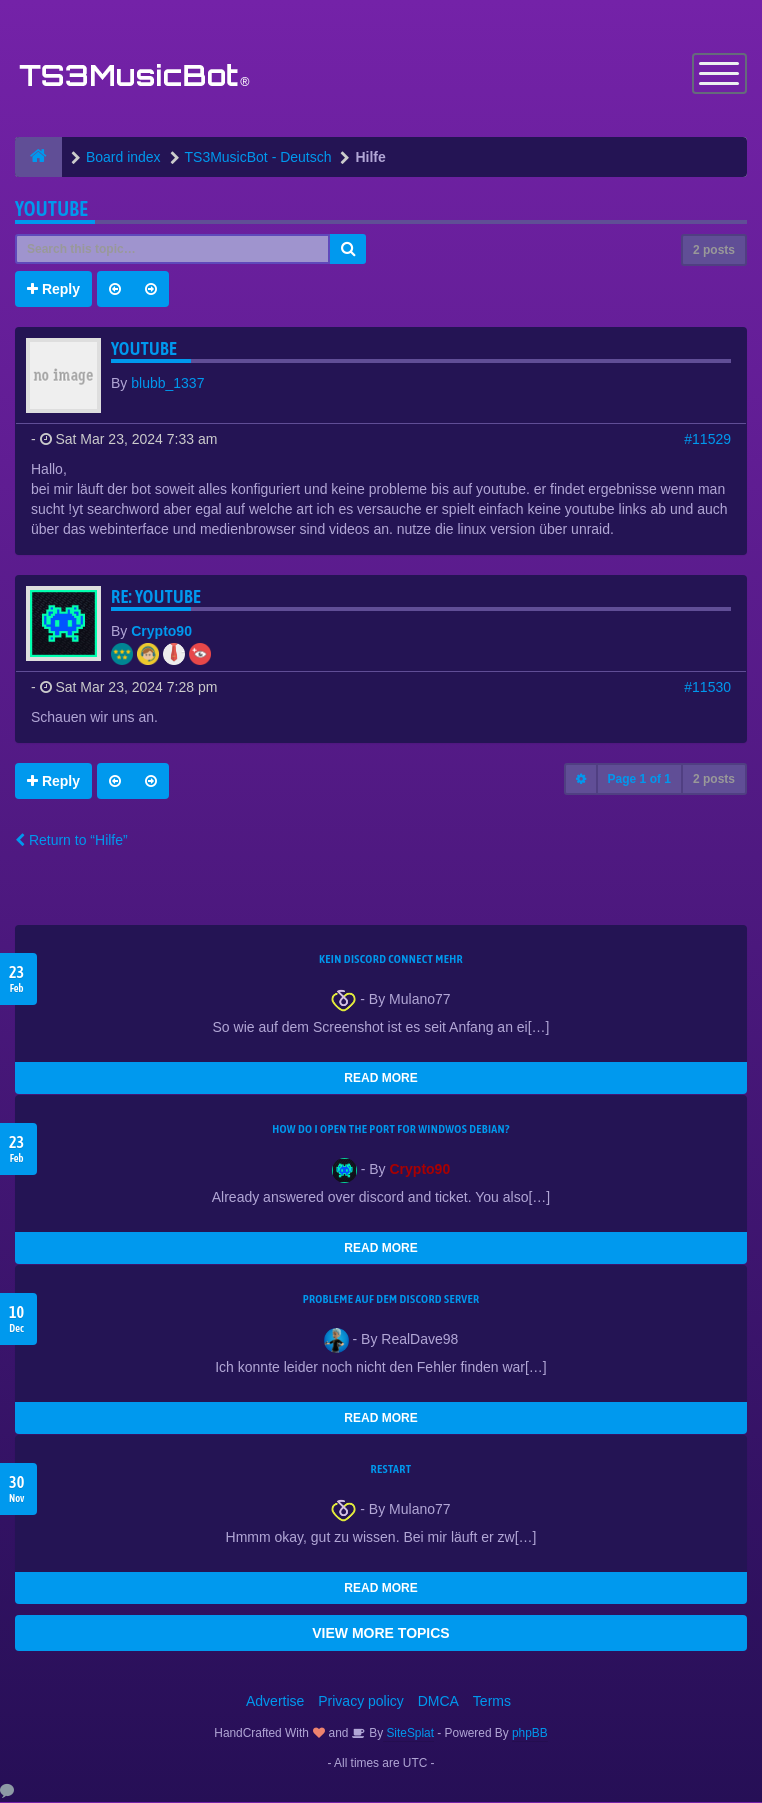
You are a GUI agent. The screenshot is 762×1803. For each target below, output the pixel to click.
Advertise (275, 1702)
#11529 (707, 440)
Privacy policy (361, 1702)
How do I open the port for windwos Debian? (391, 1130)
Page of (639, 780)
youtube (51, 209)
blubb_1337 (167, 384)
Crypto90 (161, 632)
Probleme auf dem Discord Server (391, 1300)
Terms (492, 1702)
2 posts (714, 251)
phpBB (530, 1734)
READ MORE (380, 1079)
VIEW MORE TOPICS (380, 1634)
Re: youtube (156, 597)
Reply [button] (53, 290)
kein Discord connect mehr (391, 960)
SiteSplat (408, 1734)
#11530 (707, 688)
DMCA (438, 1702)
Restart (391, 1470)
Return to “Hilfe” (71, 841)
